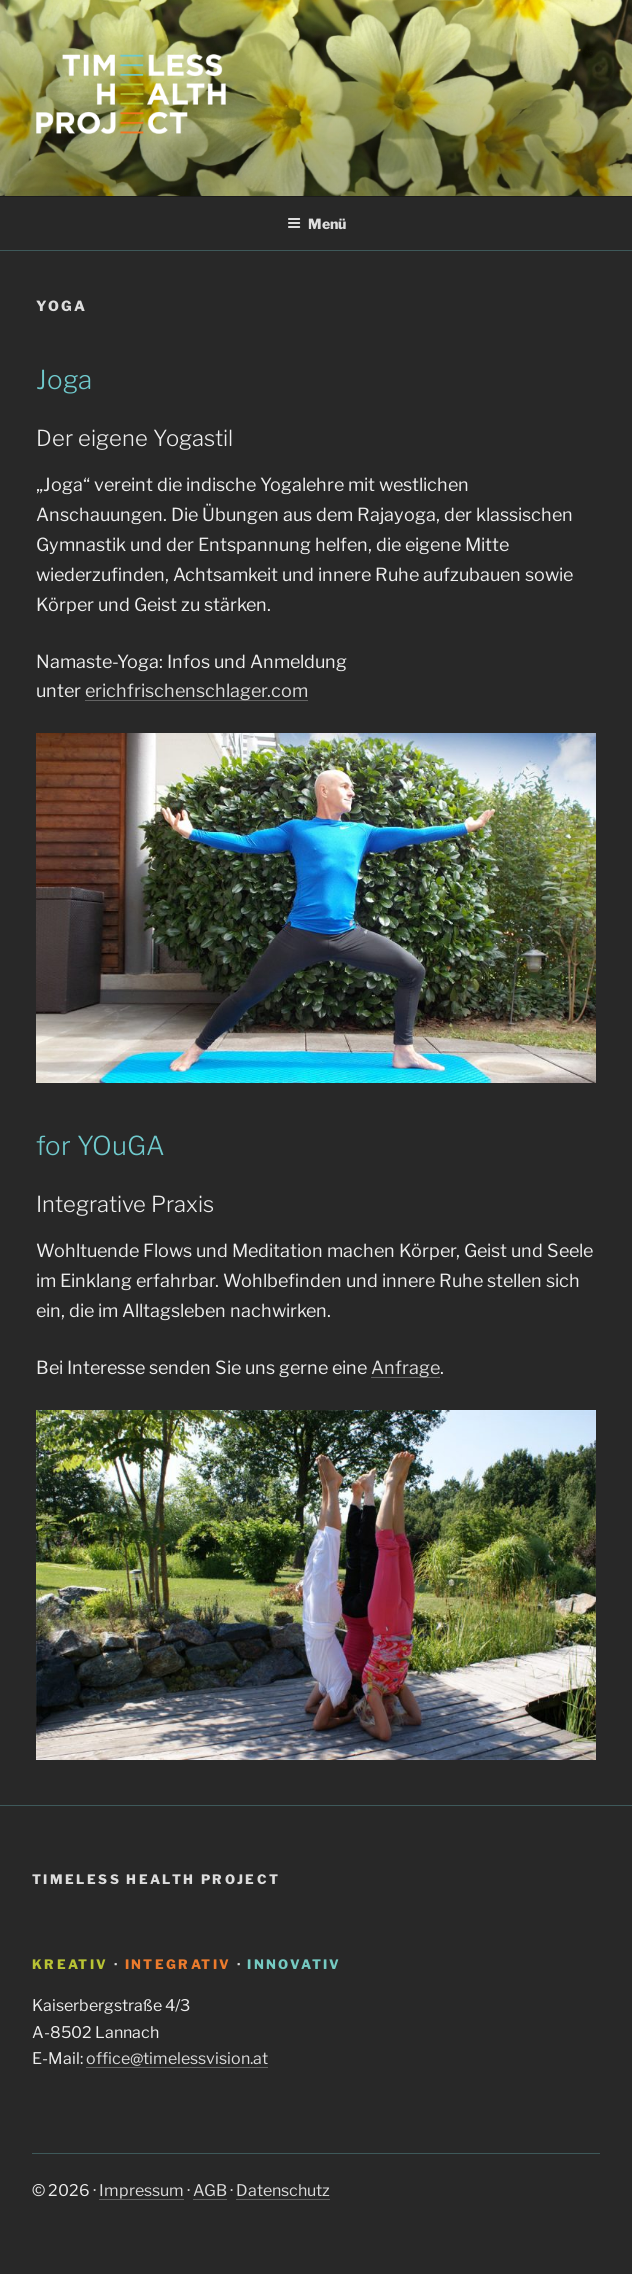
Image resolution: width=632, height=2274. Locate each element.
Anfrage (405, 1367)
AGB (210, 2190)
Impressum (141, 2190)
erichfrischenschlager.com (196, 690)
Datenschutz (283, 2190)
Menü (316, 223)
